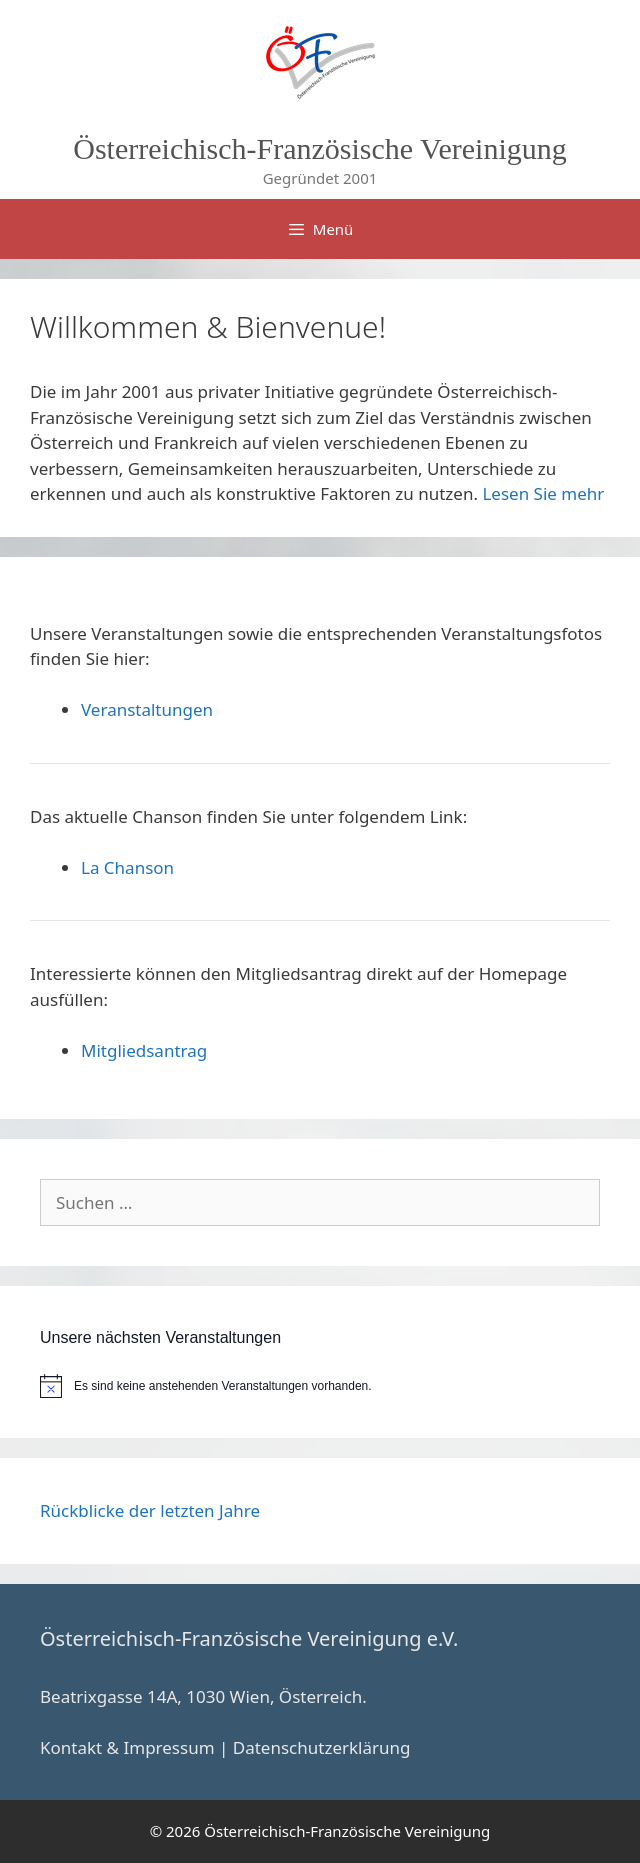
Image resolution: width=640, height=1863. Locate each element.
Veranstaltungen (147, 709)
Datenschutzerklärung (322, 1747)
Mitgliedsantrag (144, 1050)
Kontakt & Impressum (127, 1747)
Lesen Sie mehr (543, 493)
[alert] (320, 1386)
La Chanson (127, 867)
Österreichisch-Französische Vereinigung (319, 148)
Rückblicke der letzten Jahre (150, 1510)
